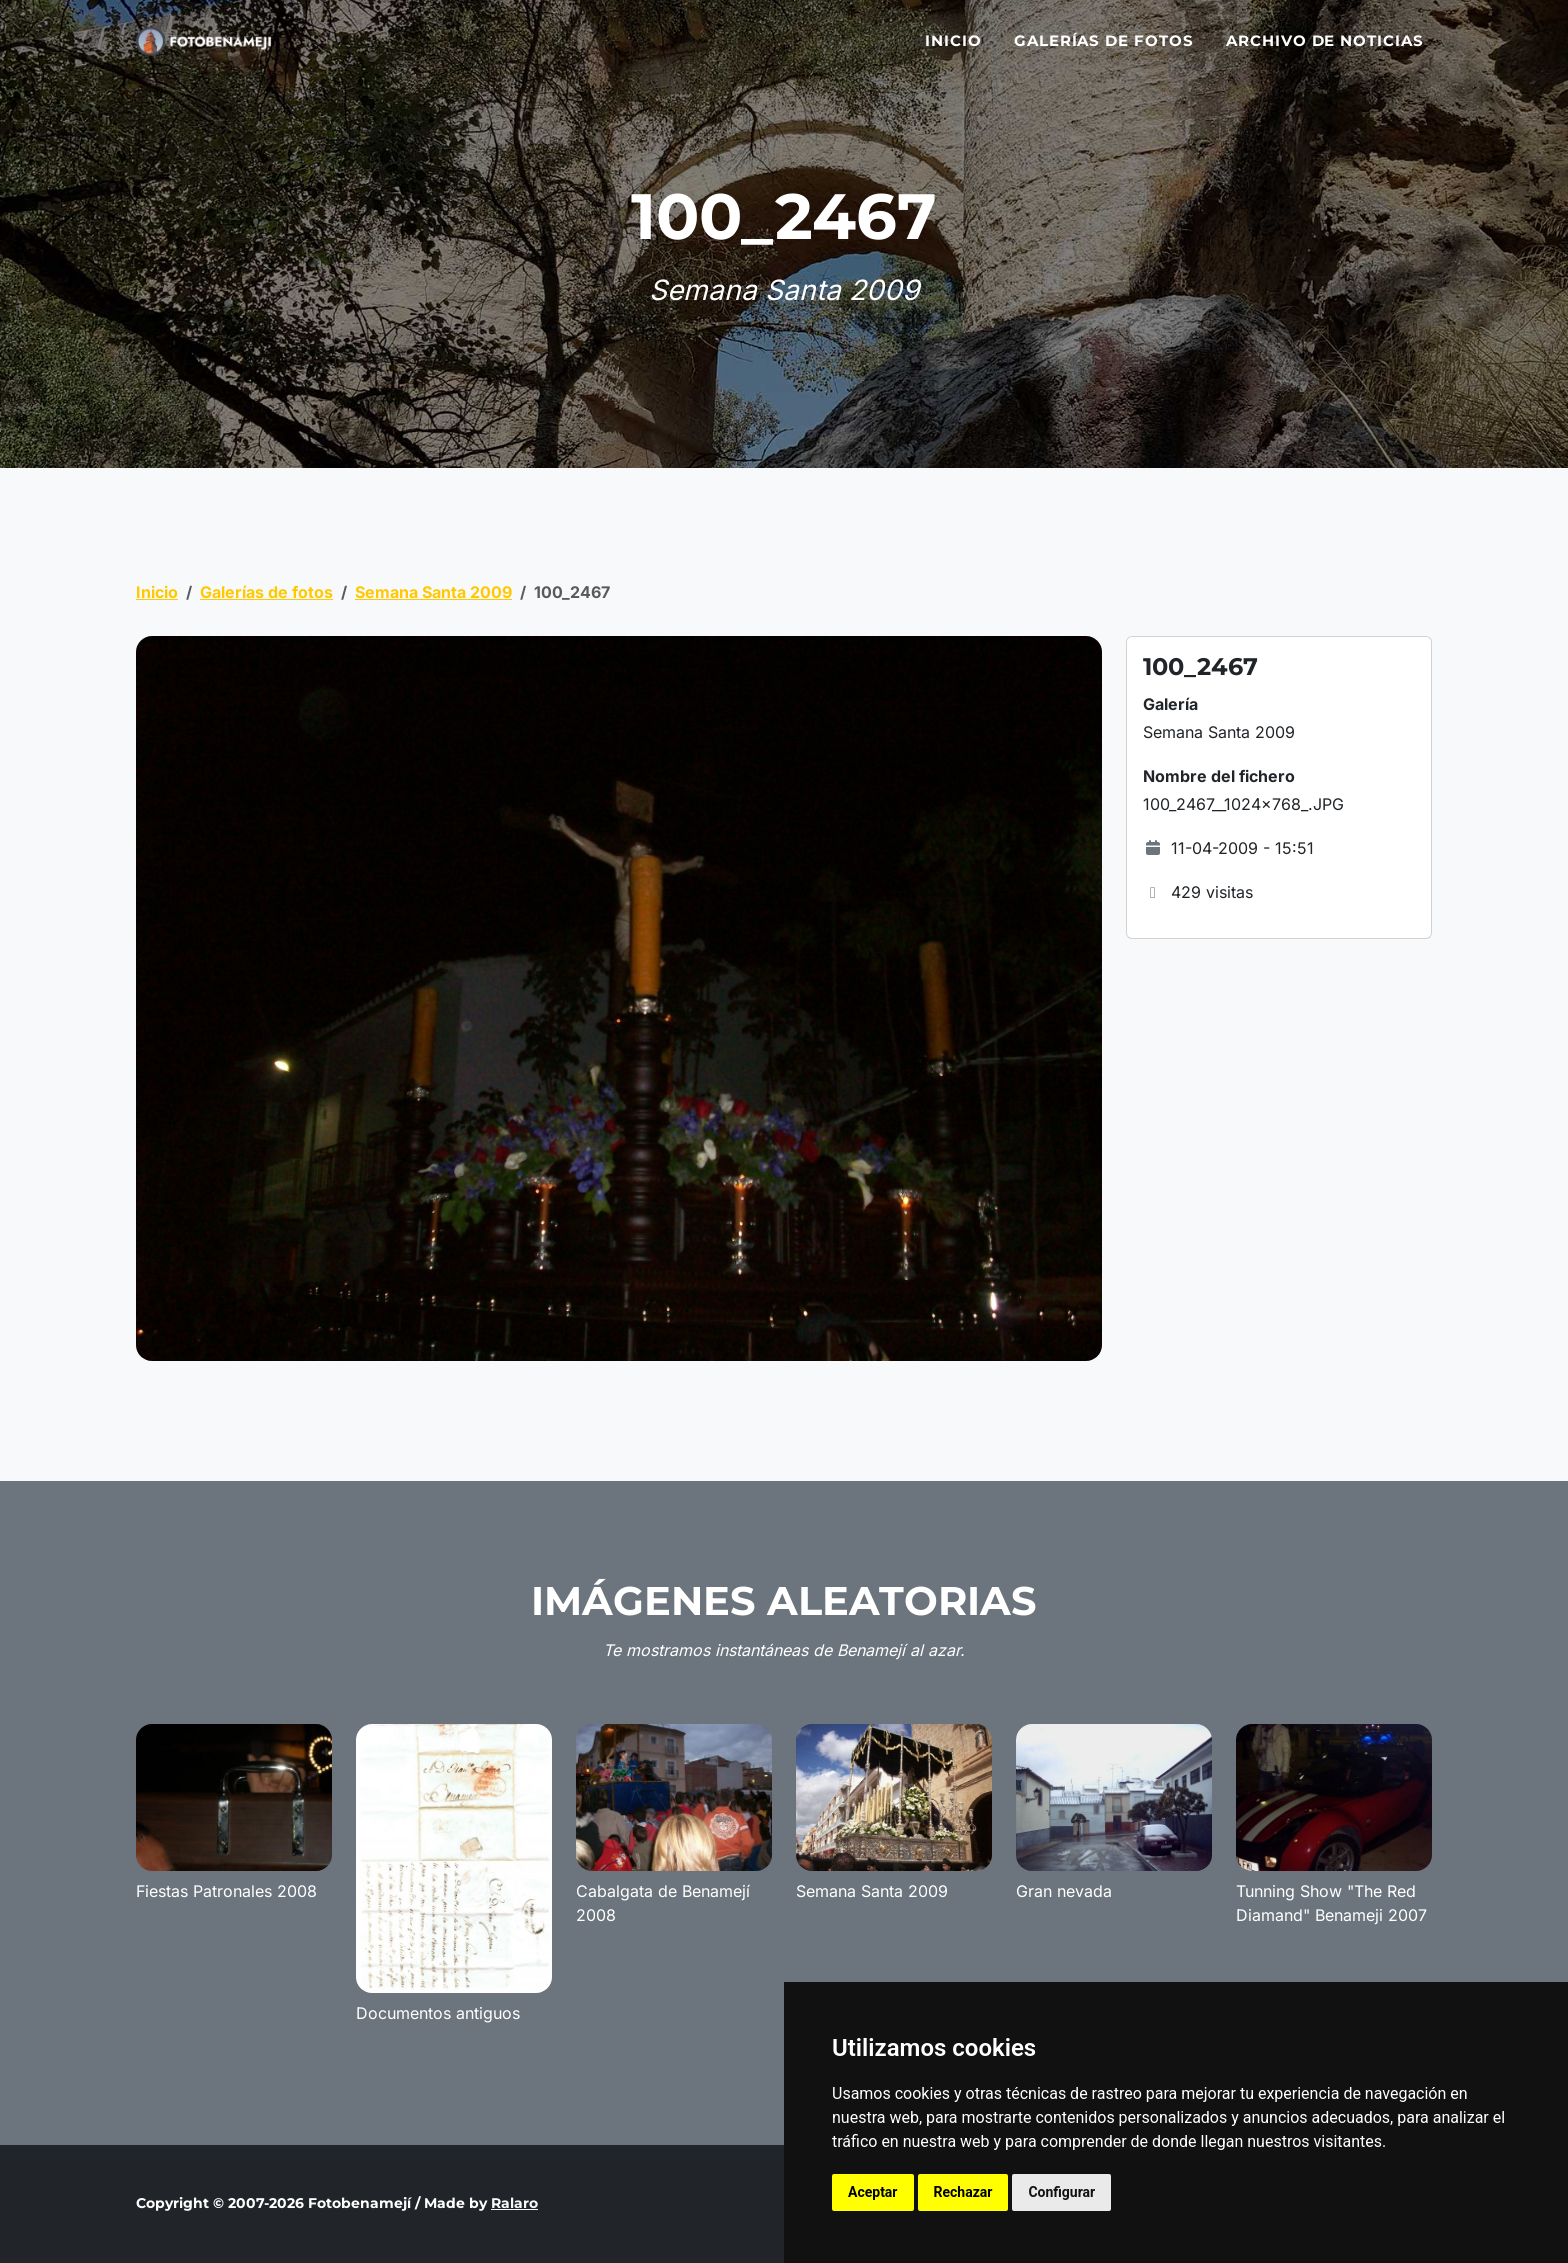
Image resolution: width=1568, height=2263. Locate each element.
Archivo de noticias (1325, 52)
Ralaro (514, 2203)
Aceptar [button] (873, 2192)
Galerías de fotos (1104, 52)
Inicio (953, 52)
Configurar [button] (1061, 2192)
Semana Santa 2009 (433, 592)
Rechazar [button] (963, 2192)
